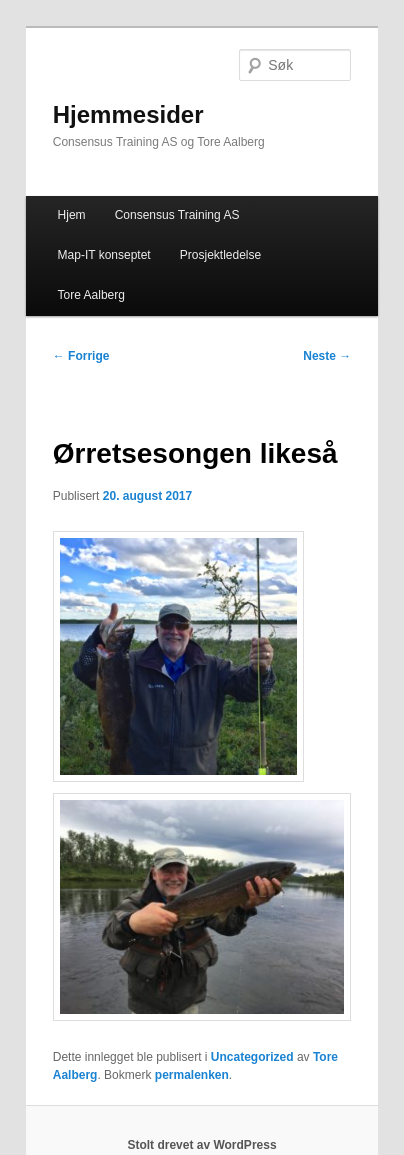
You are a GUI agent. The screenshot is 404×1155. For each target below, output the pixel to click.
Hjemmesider (128, 114)
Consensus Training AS (177, 215)
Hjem (72, 215)
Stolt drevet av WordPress (201, 1145)
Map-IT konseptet (104, 255)
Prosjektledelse (220, 255)
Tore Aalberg (91, 295)
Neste (327, 356)
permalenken (192, 1075)
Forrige (81, 356)
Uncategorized (252, 1057)
